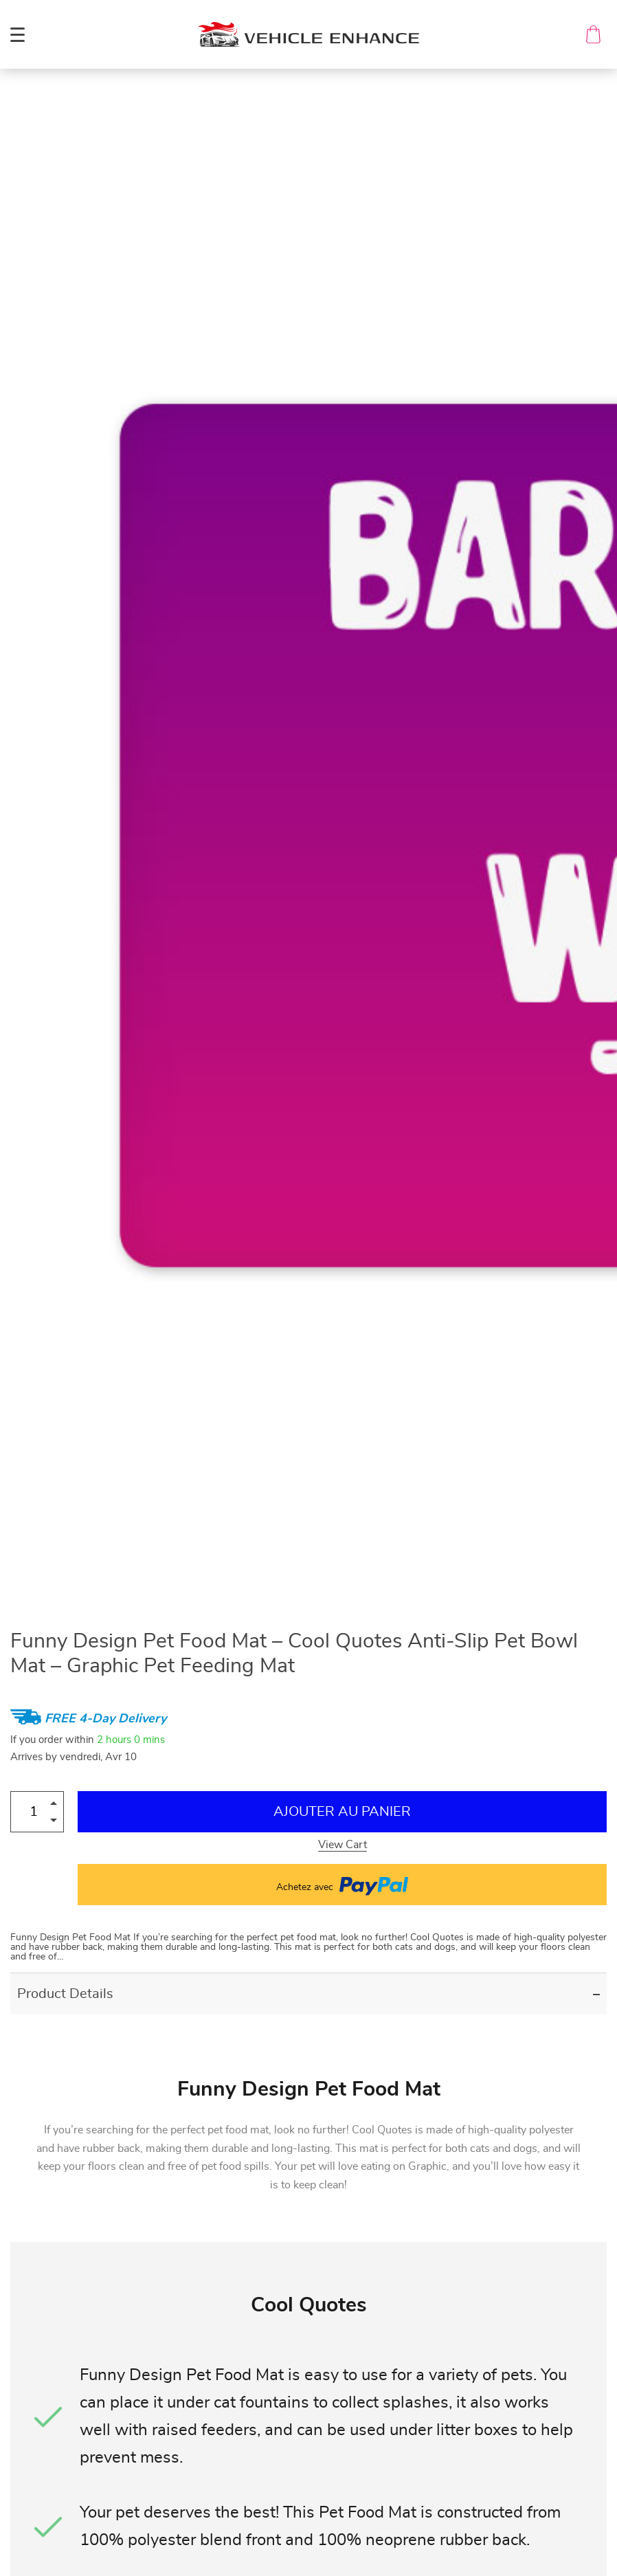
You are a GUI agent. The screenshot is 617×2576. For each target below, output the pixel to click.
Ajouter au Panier (342, 1812)
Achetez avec (342, 1885)
